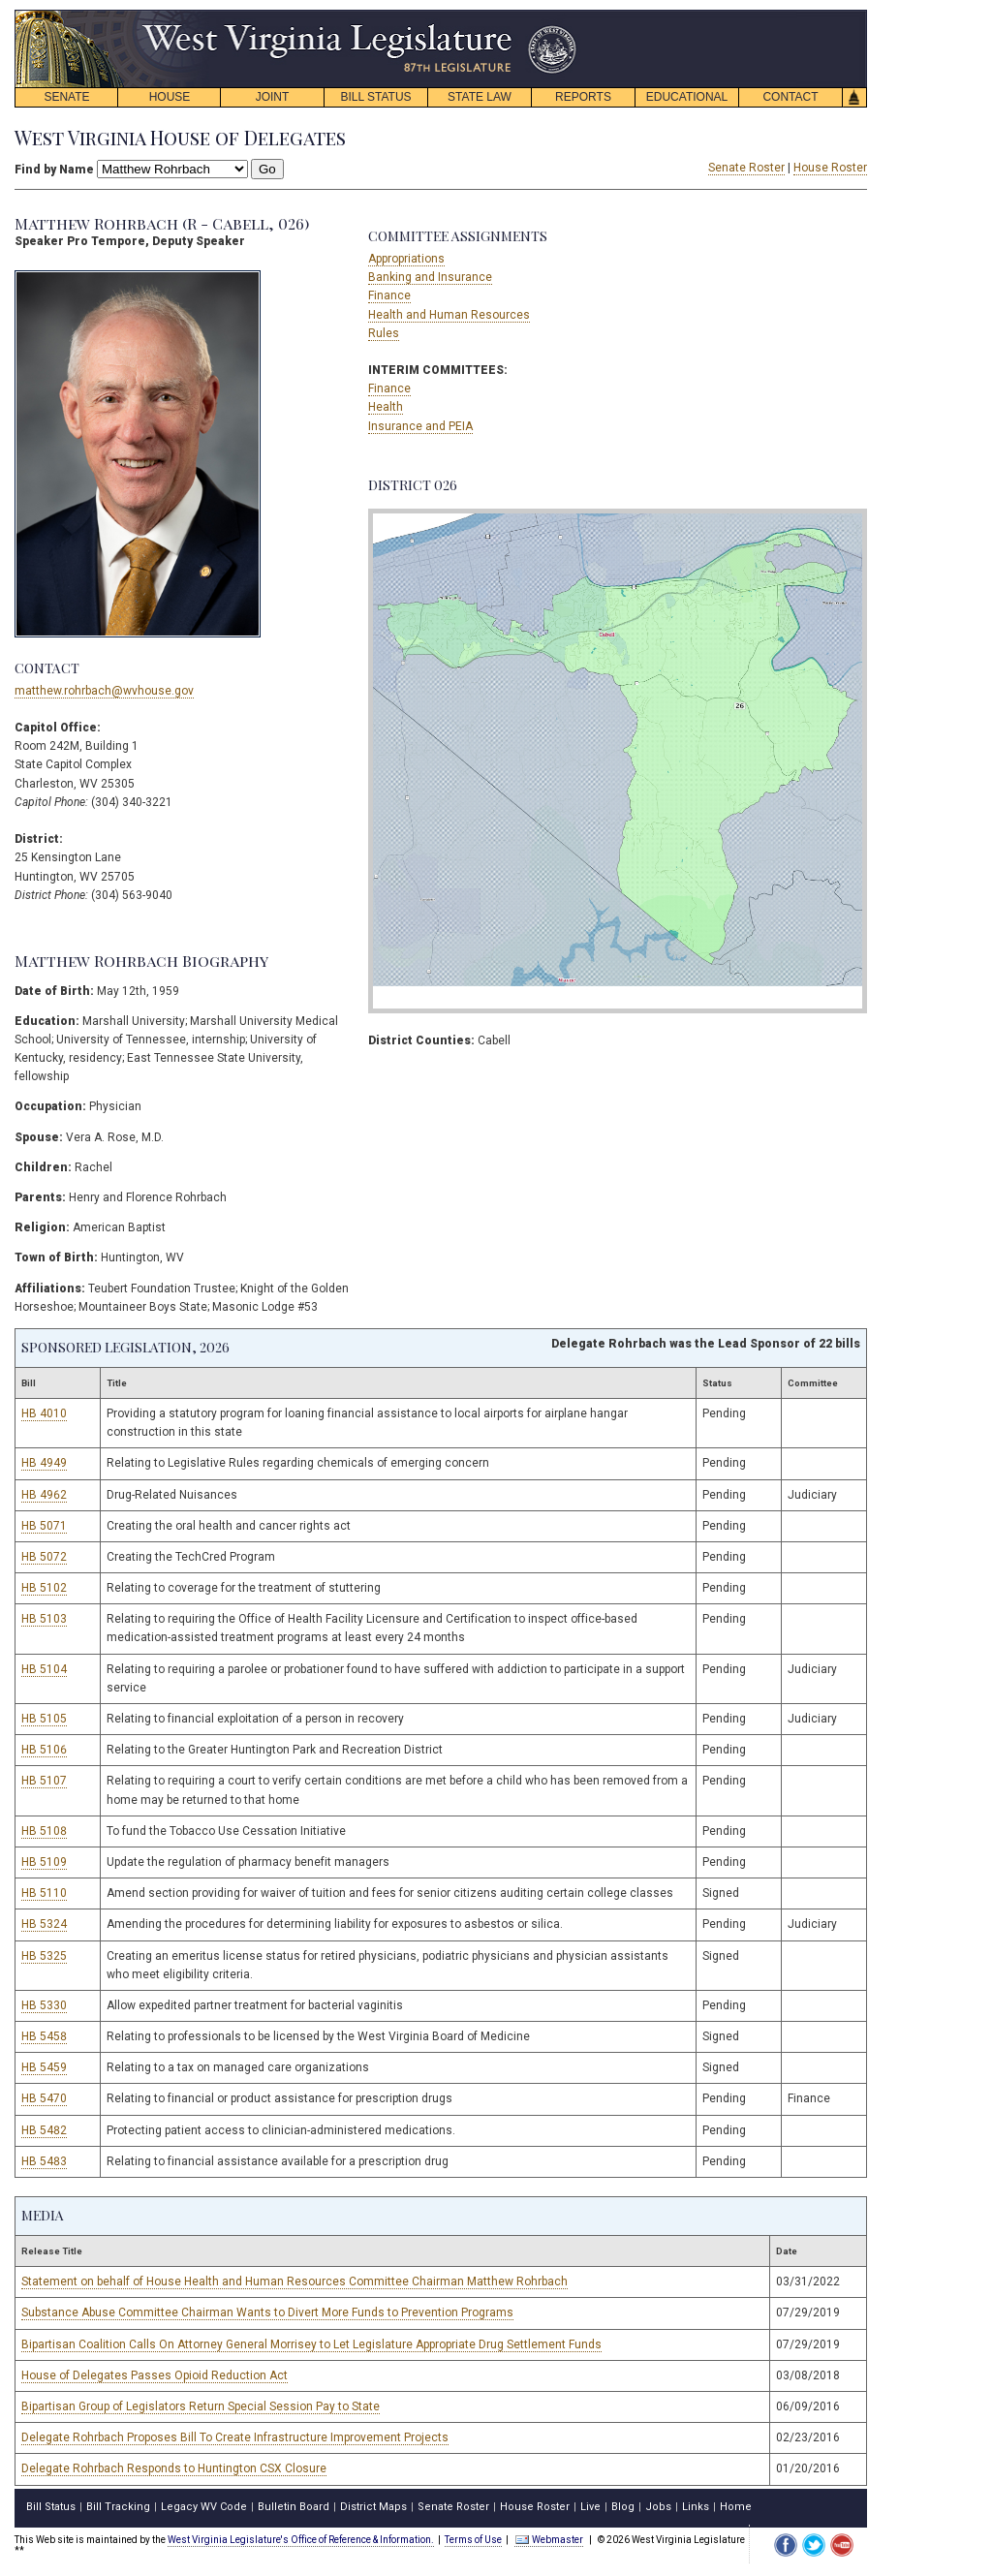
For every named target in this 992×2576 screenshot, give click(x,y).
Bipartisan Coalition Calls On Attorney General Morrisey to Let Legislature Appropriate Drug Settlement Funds (311, 2344)
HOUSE (170, 97)
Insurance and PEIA (420, 426)
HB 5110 (44, 1893)
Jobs (658, 2506)
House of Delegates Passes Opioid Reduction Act (154, 2375)
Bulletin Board (293, 2506)
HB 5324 (44, 1924)
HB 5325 (44, 1956)
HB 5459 (44, 2067)
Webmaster (548, 2539)
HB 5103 (44, 1619)
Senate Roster (746, 167)
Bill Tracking (118, 2506)
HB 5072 (44, 1557)
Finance (389, 295)
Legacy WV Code (204, 2506)
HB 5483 (44, 2161)
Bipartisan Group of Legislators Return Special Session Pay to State (200, 2406)
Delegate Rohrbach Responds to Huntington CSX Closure (173, 2468)
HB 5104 (44, 1669)
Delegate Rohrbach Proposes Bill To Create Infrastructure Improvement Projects (235, 2437)
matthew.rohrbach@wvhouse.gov (104, 691)
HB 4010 (44, 1413)
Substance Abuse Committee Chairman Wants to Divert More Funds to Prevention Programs (267, 2312)
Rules (383, 333)
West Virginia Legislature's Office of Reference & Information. (301, 2539)
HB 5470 (44, 2098)
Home (736, 2506)
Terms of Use (473, 2539)
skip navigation (562, 15)
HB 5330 (44, 2005)
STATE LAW (480, 97)
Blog (623, 2506)
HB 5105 (44, 1718)
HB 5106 (44, 1749)
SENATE (66, 97)
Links (695, 2506)
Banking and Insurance (430, 277)
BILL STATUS (375, 97)
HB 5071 (44, 1526)
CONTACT (790, 97)
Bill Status (51, 2506)
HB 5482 (44, 2130)
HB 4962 (44, 1495)
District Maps (373, 2506)
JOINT (273, 97)
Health (385, 407)
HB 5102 (44, 1588)
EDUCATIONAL (687, 97)
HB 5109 (44, 1862)
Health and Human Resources (449, 315)
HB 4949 (44, 1463)
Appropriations (406, 258)
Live (590, 2506)
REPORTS (583, 97)
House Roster (830, 167)
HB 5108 (44, 1831)
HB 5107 (44, 1780)
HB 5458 (44, 2036)
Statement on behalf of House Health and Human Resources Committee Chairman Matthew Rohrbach (294, 2281)
